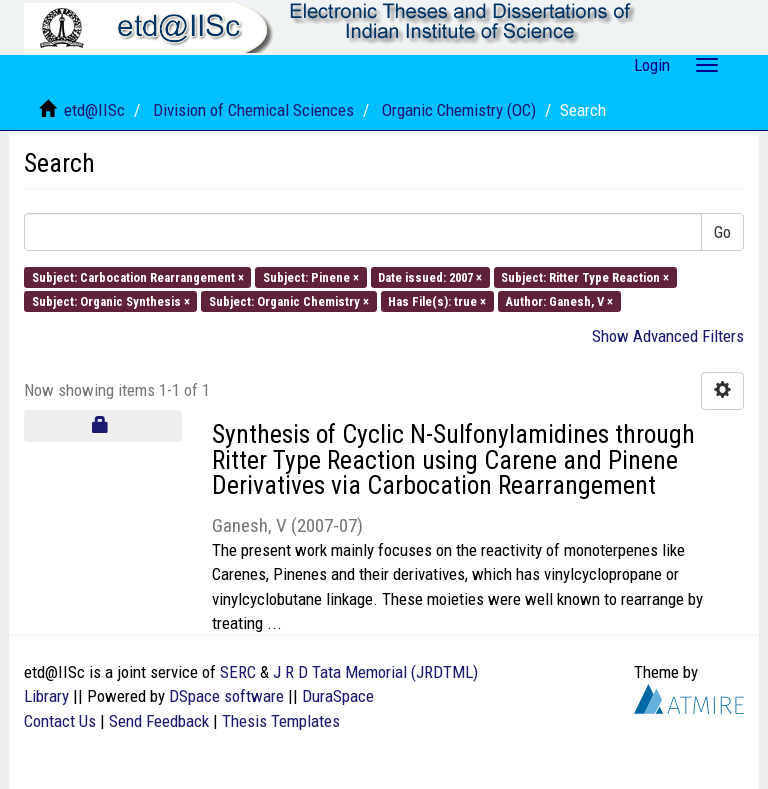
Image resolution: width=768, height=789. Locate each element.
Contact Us (60, 721)
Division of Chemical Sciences (253, 110)
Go (722, 232)
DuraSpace (338, 696)
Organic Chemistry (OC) (459, 110)
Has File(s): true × (437, 300)
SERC (238, 672)
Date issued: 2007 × (430, 276)
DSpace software (226, 696)
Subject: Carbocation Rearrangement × (138, 276)
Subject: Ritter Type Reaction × (585, 276)
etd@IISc (94, 110)
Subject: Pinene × (311, 276)
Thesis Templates (281, 721)
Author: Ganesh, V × (559, 300)
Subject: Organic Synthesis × (111, 300)
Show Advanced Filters (668, 336)
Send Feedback (159, 721)
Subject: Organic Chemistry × (289, 300)
